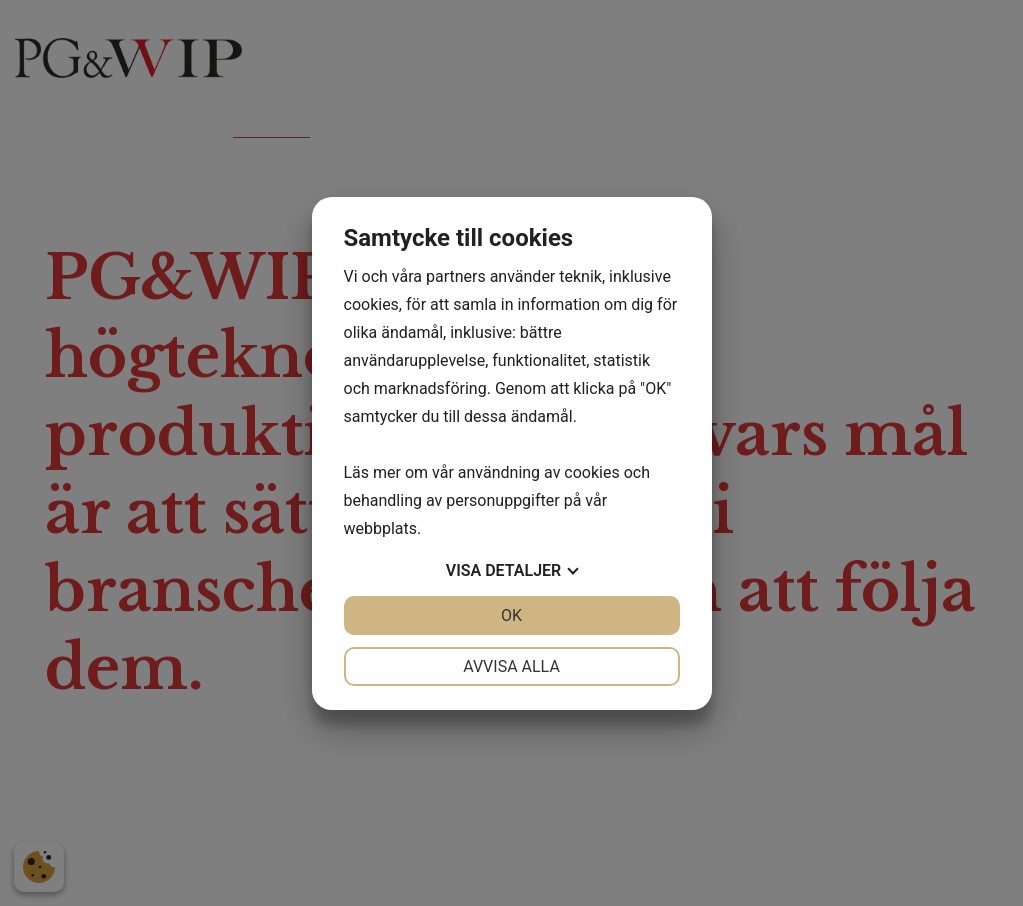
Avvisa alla (511, 666)
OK (511, 615)
